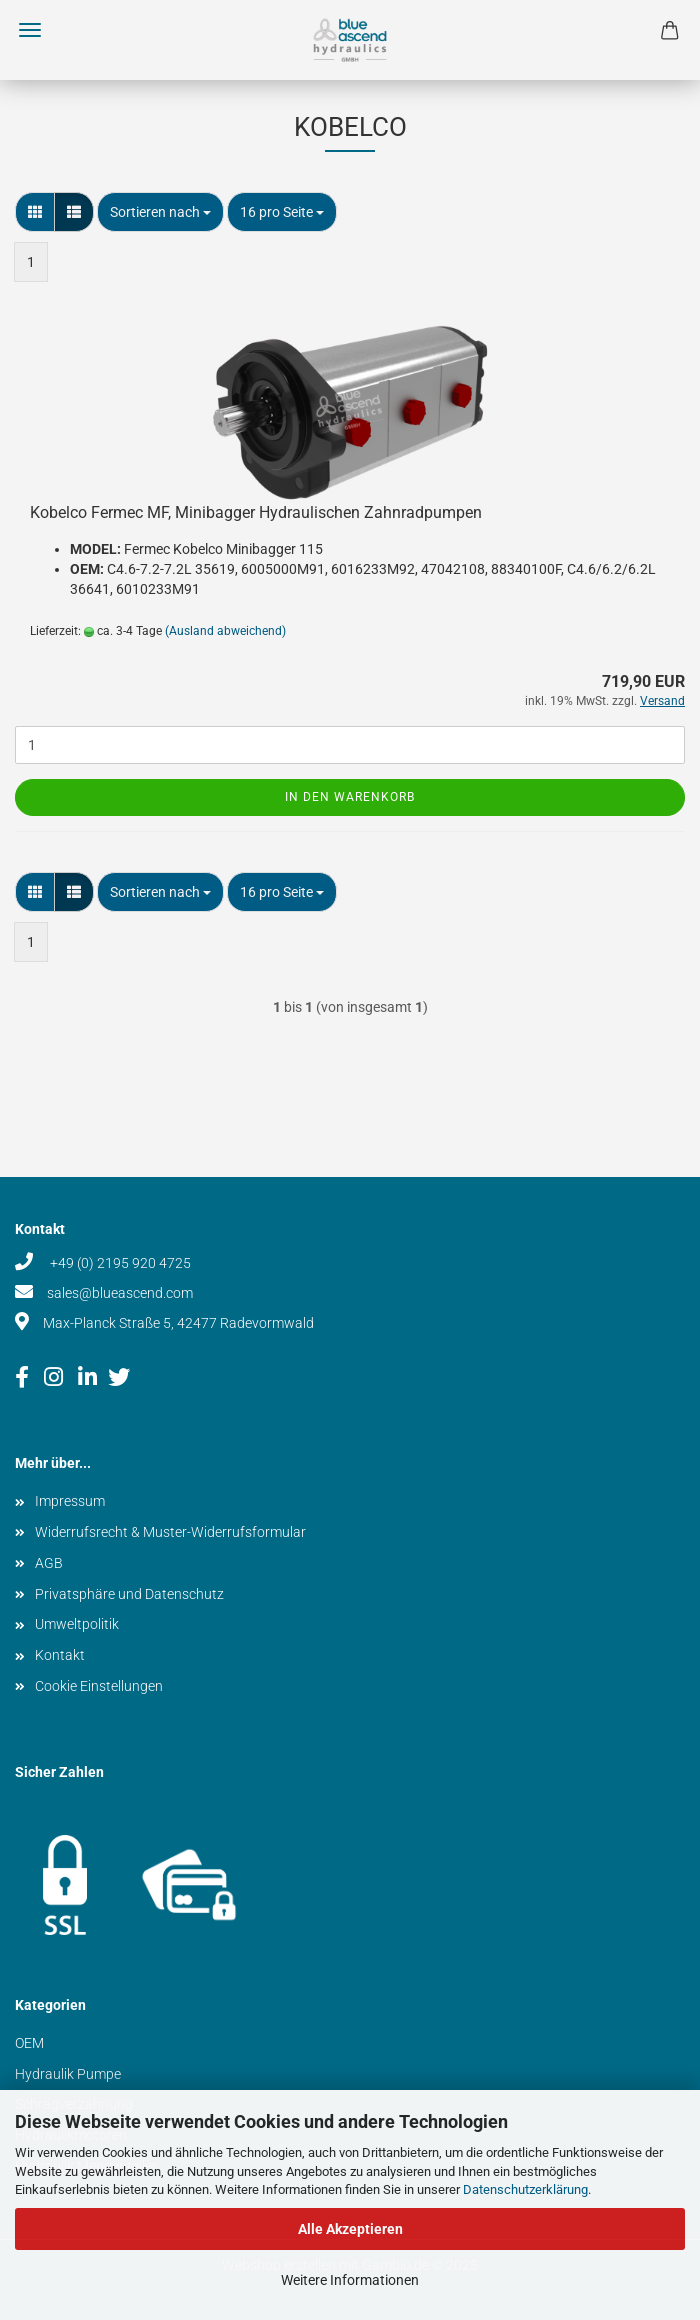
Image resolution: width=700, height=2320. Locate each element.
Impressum (70, 1501)
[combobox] (160, 212)
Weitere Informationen (350, 2280)
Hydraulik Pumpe (68, 2074)
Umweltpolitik (77, 1624)
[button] (35, 212)
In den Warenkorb (350, 797)
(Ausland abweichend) (225, 631)
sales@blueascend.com (120, 1293)
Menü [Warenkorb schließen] (30, 30)
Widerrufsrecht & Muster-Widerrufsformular (170, 1532)
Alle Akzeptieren (350, 2229)
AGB (49, 1563)
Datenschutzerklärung (525, 2189)
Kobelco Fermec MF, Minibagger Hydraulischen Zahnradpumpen (256, 512)
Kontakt (60, 1655)
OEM (29, 2043)
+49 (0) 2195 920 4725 (119, 1263)
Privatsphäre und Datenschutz (129, 1594)
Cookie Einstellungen (99, 1686)
